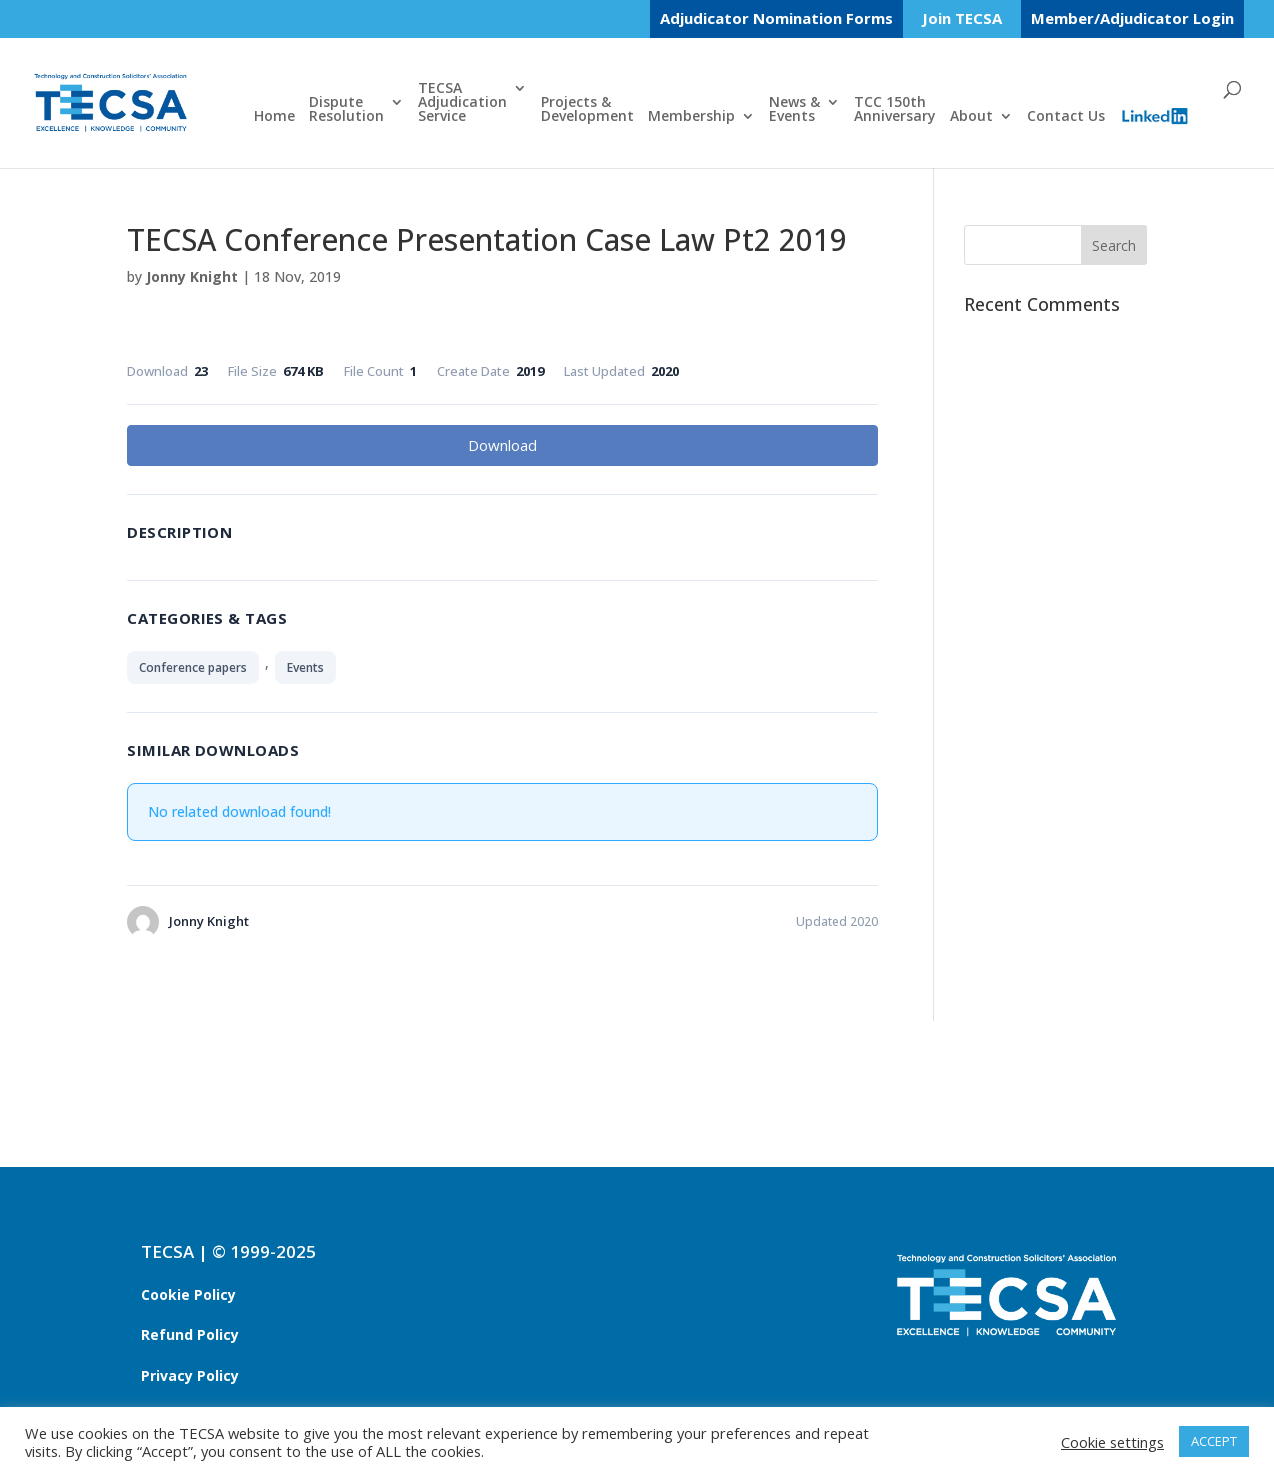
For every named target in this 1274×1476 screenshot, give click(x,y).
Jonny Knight (192, 276)
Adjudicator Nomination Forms (776, 18)
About (971, 117)
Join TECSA (962, 19)
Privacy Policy (190, 1375)
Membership (691, 117)
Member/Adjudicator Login (1132, 18)
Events (305, 667)
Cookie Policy (188, 1294)
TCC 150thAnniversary (895, 110)
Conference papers (193, 667)
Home (274, 117)
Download (502, 445)
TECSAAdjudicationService (462, 103)
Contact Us (1066, 117)
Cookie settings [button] (1112, 1442)
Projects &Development (587, 110)
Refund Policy (190, 1334)
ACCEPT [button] (1214, 1441)
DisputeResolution (346, 110)
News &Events (794, 110)
